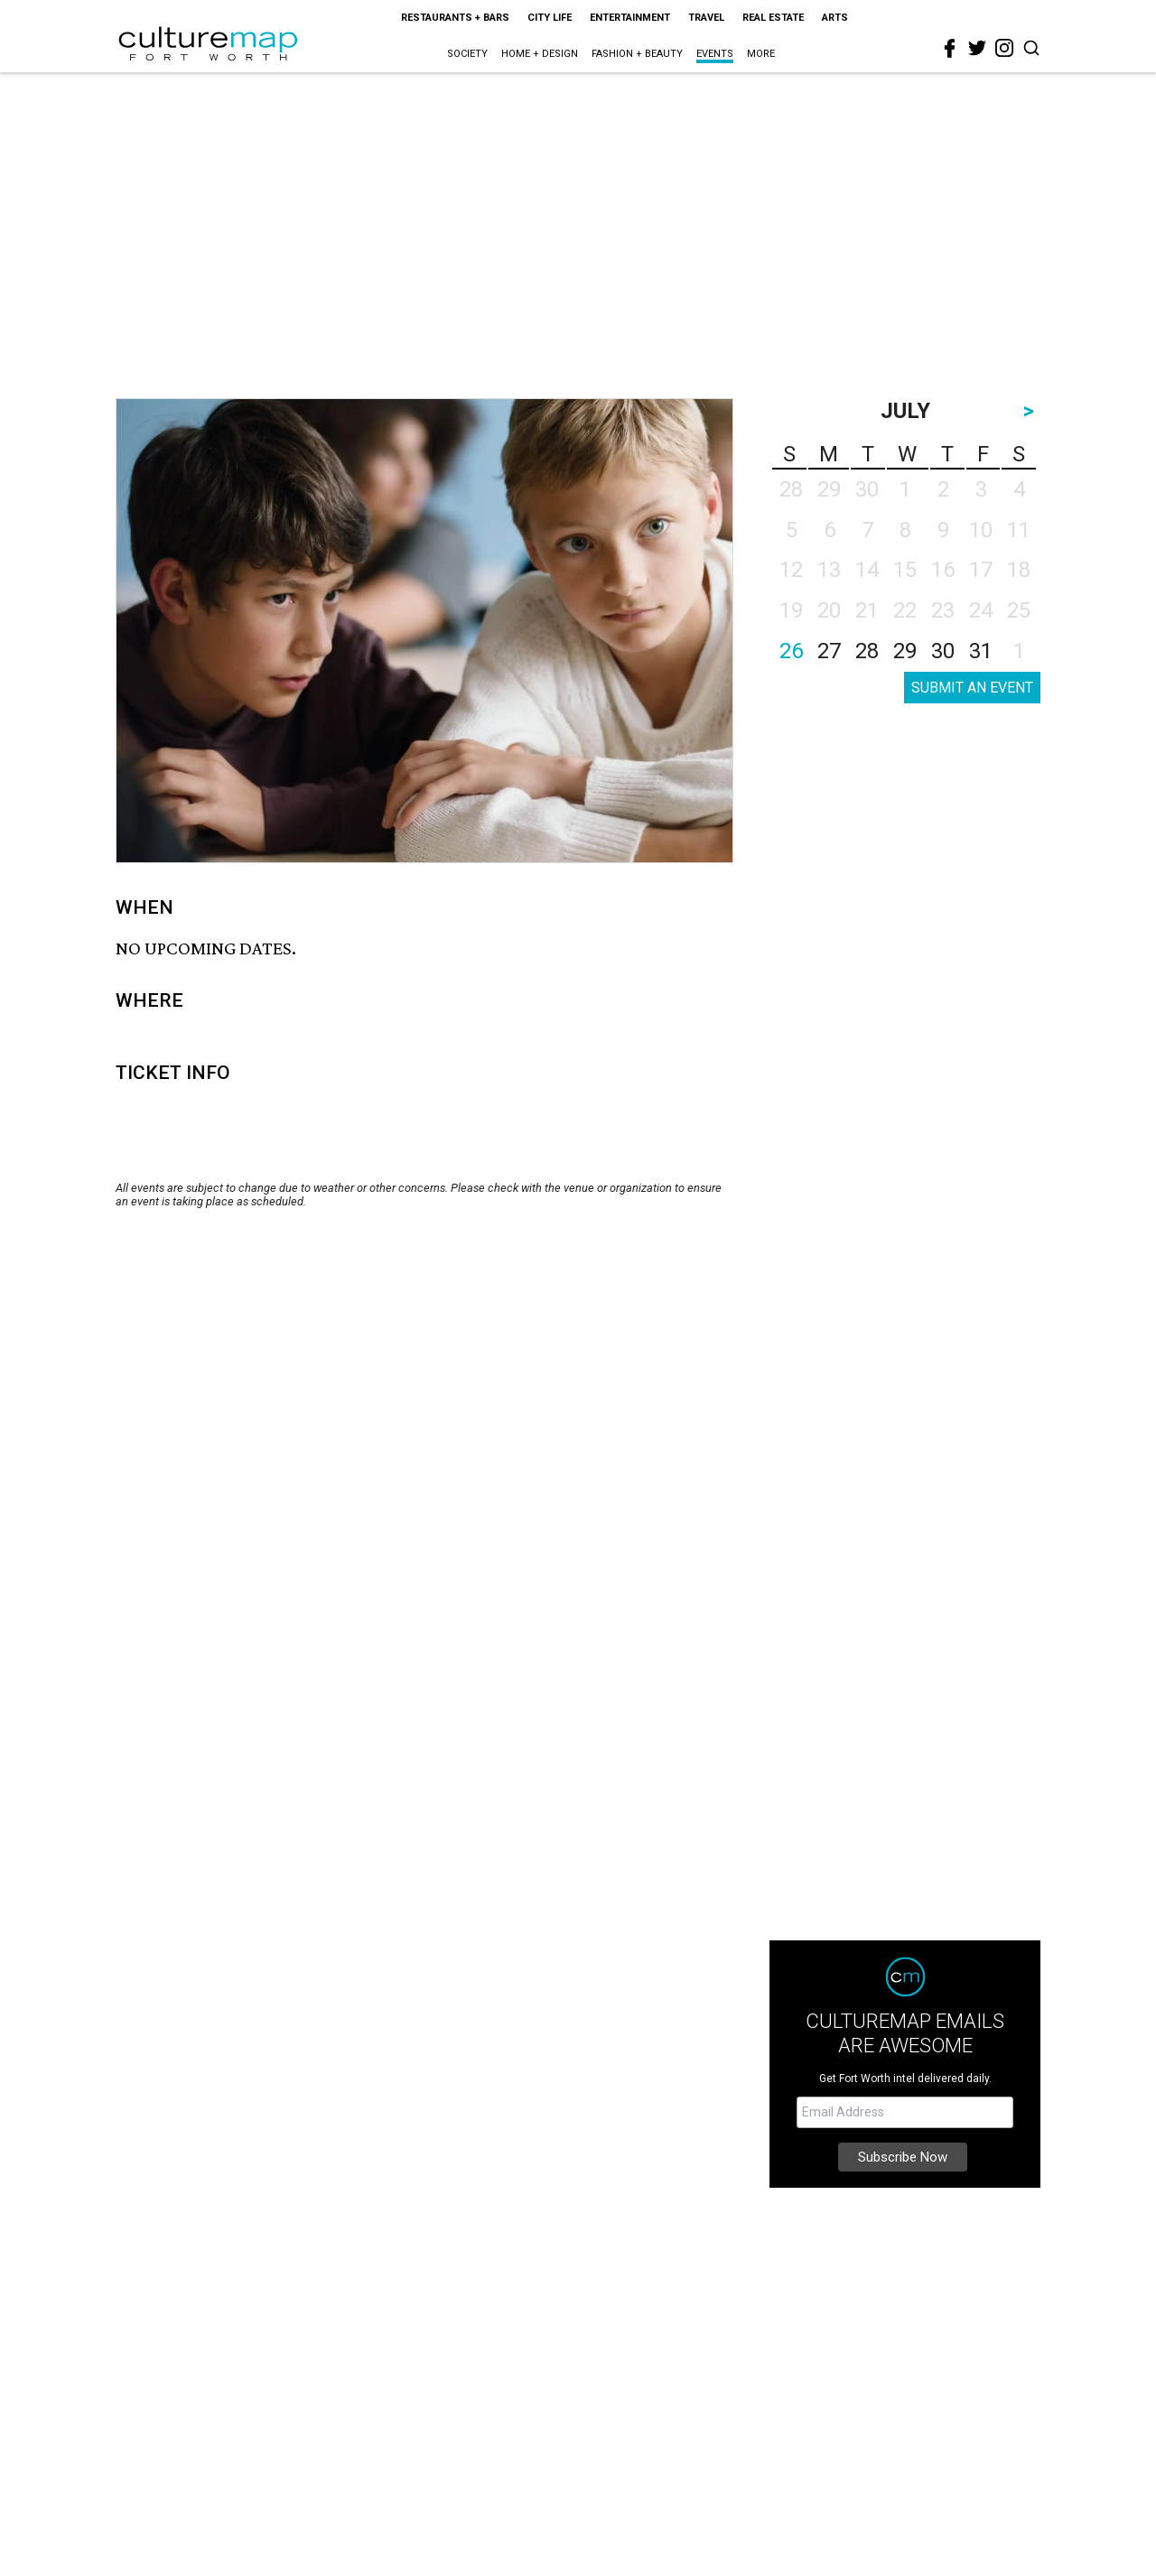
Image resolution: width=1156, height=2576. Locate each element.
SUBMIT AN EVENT (972, 687)
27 (829, 651)
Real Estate (773, 17)
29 (905, 651)
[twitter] (977, 48)
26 (791, 651)
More (761, 54)
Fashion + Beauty (637, 54)
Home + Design (539, 54)
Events (714, 54)
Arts (835, 17)
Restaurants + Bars (455, 17)
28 (867, 651)
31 (981, 651)
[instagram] (1004, 48)
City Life (549, 17)
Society (467, 54)
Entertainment (630, 17)
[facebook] (950, 49)
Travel (706, 17)
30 (943, 651)
